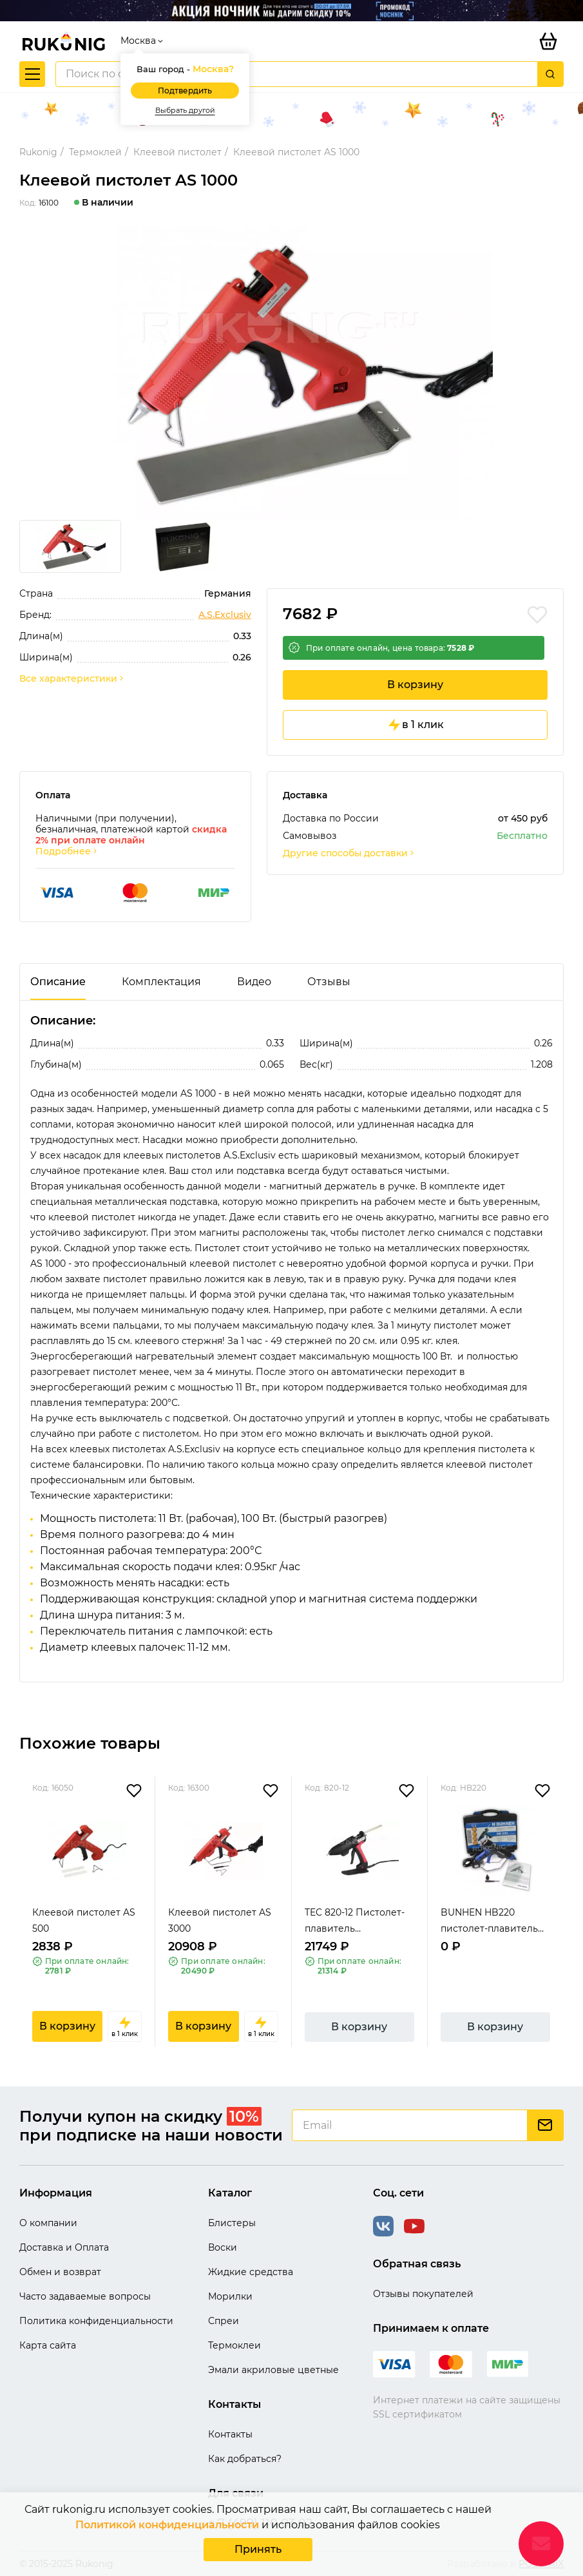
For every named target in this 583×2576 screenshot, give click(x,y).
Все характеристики (72, 678)
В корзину (415, 684)
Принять (258, 2549)
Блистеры (232, 2223)
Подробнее (67, 851)
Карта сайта (47, 2345)
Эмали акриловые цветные (273, 2370)
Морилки (230, 2296)
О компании (48, 2223)
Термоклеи (234, 2345)
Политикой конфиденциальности (167, 2525)
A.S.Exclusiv (224, 615)
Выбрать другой (185, 110)
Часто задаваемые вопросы (85, 2296)
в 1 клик (415, 725)
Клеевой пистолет (177, 152)
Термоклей (95, 152)
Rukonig (38, 152)
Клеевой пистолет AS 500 (83, 1920)
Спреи (223, 2321)
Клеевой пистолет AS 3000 (219, 1920)
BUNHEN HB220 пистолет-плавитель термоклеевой (489, 1922)
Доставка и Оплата (64, 2247)
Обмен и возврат (60, 2272)
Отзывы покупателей (423, 2294)
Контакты (230, 2434)
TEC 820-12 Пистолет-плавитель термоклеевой (355, 1922)
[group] (291, 373)
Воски (222, 2247)
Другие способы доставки (349, 853)
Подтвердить (185, 90)
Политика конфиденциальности (96, 2321)
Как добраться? (245, 2459)
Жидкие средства (250, 2272)
